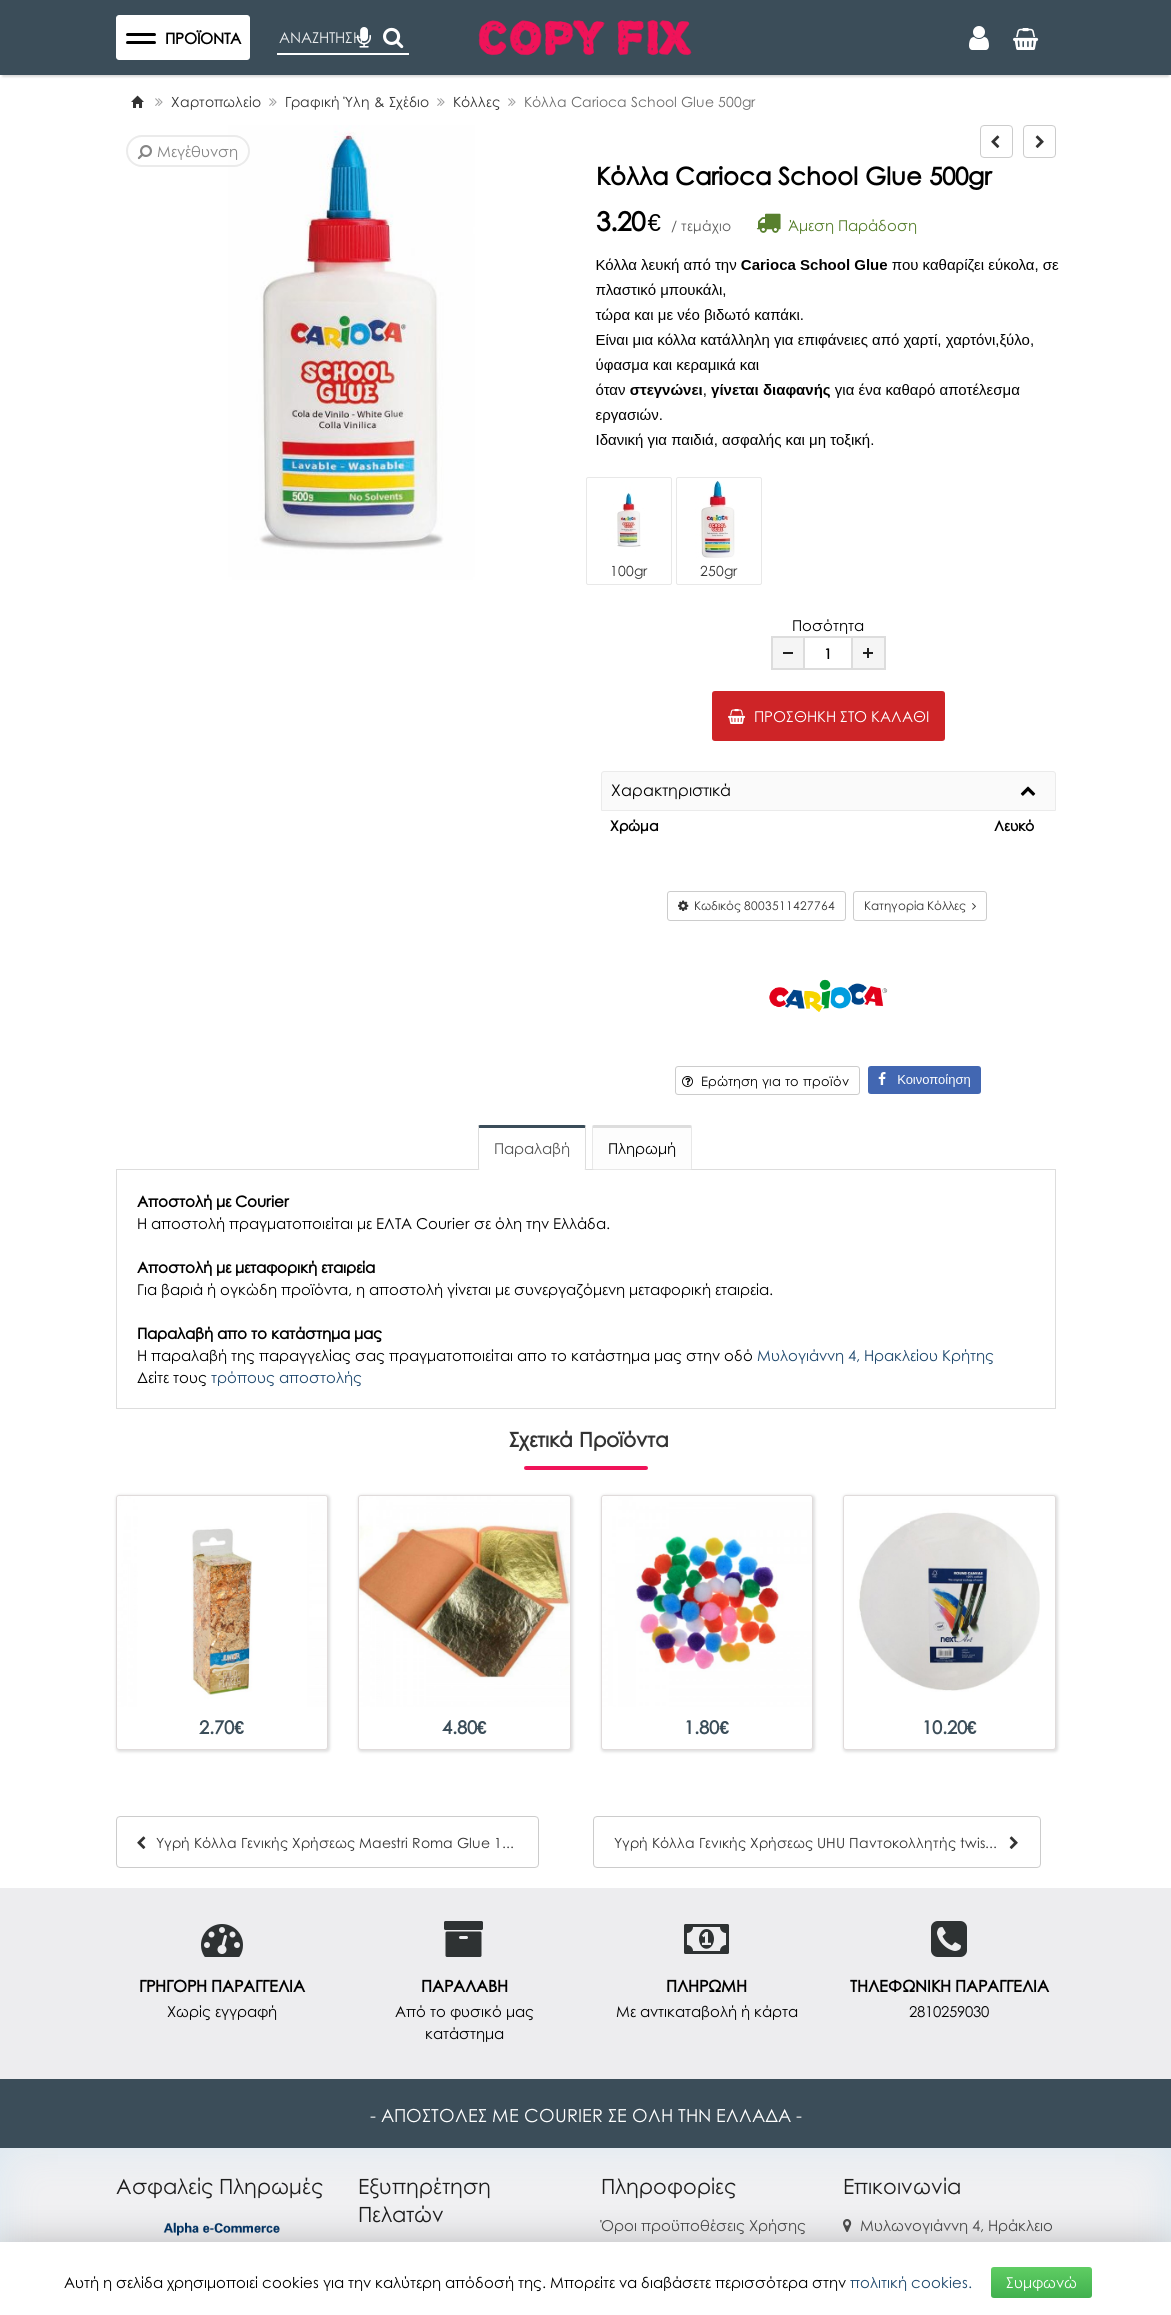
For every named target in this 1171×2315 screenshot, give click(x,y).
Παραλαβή (532, 1148)
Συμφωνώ (1041, 2282)
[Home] (137, 101)
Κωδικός (756, 905)
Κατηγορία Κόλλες (920, 905)
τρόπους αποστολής (286, 1377)
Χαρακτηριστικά (671, 791)
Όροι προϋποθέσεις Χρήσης (703, 2225)
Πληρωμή (642, 1148)
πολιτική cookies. (911, 2282)
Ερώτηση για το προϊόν (765, 1081)
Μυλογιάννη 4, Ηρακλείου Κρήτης (875, 1355)
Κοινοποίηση (924, 1079)
